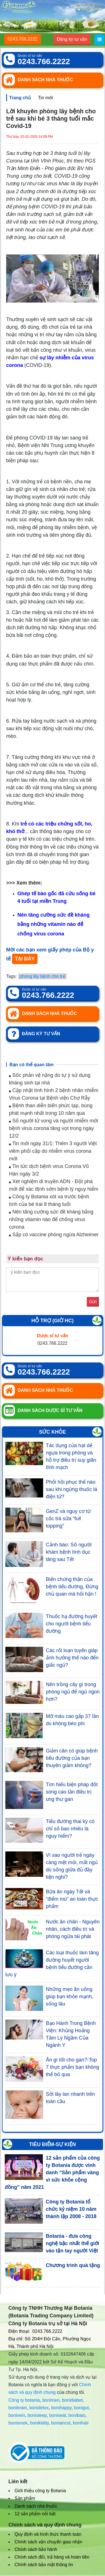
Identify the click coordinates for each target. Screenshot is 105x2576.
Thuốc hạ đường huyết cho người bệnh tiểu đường (71, 1624)
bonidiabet (72, 2400)
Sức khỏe (52, 1432)
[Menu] (99, 39)
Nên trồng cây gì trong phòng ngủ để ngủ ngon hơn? (73, 1692)
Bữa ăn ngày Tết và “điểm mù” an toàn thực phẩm (72, 1899)
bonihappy (61, 2407)
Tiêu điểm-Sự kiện (52, 2144)
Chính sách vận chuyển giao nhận (48, 2541)
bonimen (50, 2400)
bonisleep (37, 2415)
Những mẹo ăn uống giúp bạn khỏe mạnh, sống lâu (69, 1996)
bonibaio (76, 2415)
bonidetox (39, 2407)
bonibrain (17, 2407)
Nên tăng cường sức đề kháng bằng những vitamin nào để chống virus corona (51, 1219)
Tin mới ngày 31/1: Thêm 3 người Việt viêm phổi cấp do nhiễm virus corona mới (53, 1151)
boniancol (61, 2423)
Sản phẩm (25, 2498)
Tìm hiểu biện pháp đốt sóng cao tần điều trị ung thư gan (72, 1792)
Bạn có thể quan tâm (32, 1064)
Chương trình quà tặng (73, 2265)
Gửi (93, 1301)
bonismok (17, 2423)
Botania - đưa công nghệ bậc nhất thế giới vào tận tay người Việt (72, 2243)
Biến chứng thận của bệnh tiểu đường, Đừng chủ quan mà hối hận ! (72, 1586)
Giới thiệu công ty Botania (40, 2490)
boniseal (57, 2415)
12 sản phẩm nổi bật (35, 2513)
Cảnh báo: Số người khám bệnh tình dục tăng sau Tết (69, 1552)
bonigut (81, 2407)
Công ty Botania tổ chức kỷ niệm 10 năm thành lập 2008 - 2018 (71, 2209)
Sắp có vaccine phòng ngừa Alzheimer (54, 1234)
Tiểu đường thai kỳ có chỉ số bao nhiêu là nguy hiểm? (70, 1829)
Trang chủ (20, 97)
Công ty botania (24, 2400)
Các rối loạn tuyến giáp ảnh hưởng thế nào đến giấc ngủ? (72, 1658)
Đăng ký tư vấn (72, 39)
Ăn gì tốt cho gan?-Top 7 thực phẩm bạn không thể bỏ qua (72, 2067)
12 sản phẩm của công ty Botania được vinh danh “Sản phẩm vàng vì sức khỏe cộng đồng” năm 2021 (52, 2172)
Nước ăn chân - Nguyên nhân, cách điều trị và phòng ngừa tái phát (73, 1929)
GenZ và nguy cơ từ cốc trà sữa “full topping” (68, 1518)
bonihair (81, 2423)
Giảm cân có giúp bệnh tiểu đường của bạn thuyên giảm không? (72, 1758)
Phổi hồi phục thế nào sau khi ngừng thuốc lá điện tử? (71, 1489)
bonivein (16, 2415)
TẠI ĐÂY (25, 959)
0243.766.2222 (23, 39)
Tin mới (45, 97)
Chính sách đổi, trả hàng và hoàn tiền (52, 2557)
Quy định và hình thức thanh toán (48, 2534)
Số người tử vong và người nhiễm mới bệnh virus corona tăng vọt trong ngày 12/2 (53, 1128)
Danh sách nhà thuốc (36, 2506)
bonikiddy (39, 2423)
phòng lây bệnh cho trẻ (42, 976)
